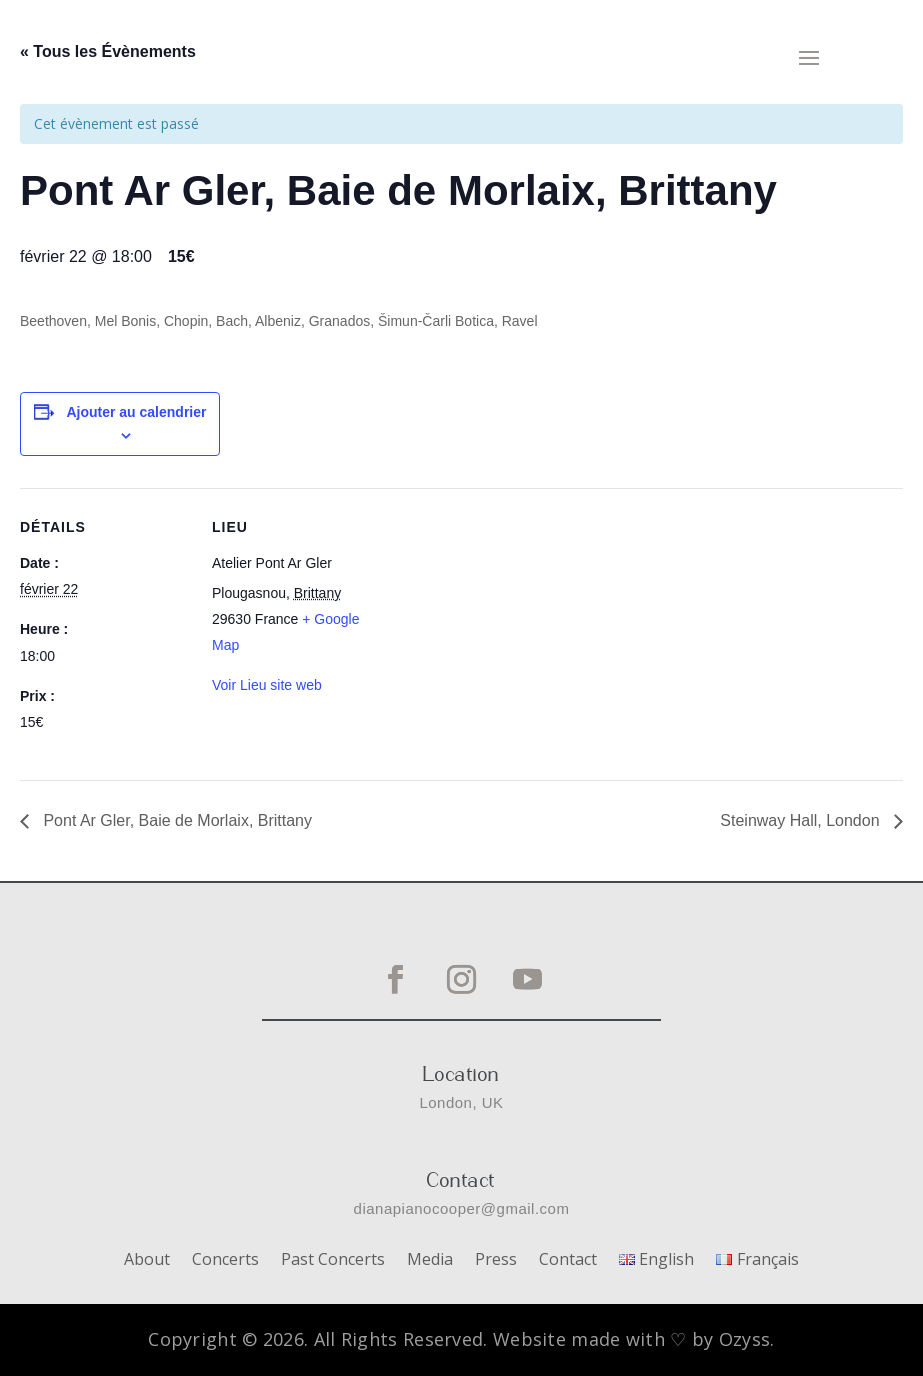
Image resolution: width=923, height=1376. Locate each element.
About (147, 1261)
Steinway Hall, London (802, 820)
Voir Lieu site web (267, 685)
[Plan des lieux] (509, 626)
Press (496, 1261)
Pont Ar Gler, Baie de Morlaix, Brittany (175, 820)
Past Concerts (333, 1261)
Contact (568, 1261)
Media (430, 1261)
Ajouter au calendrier (136, 412)
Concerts (225, 1261)
